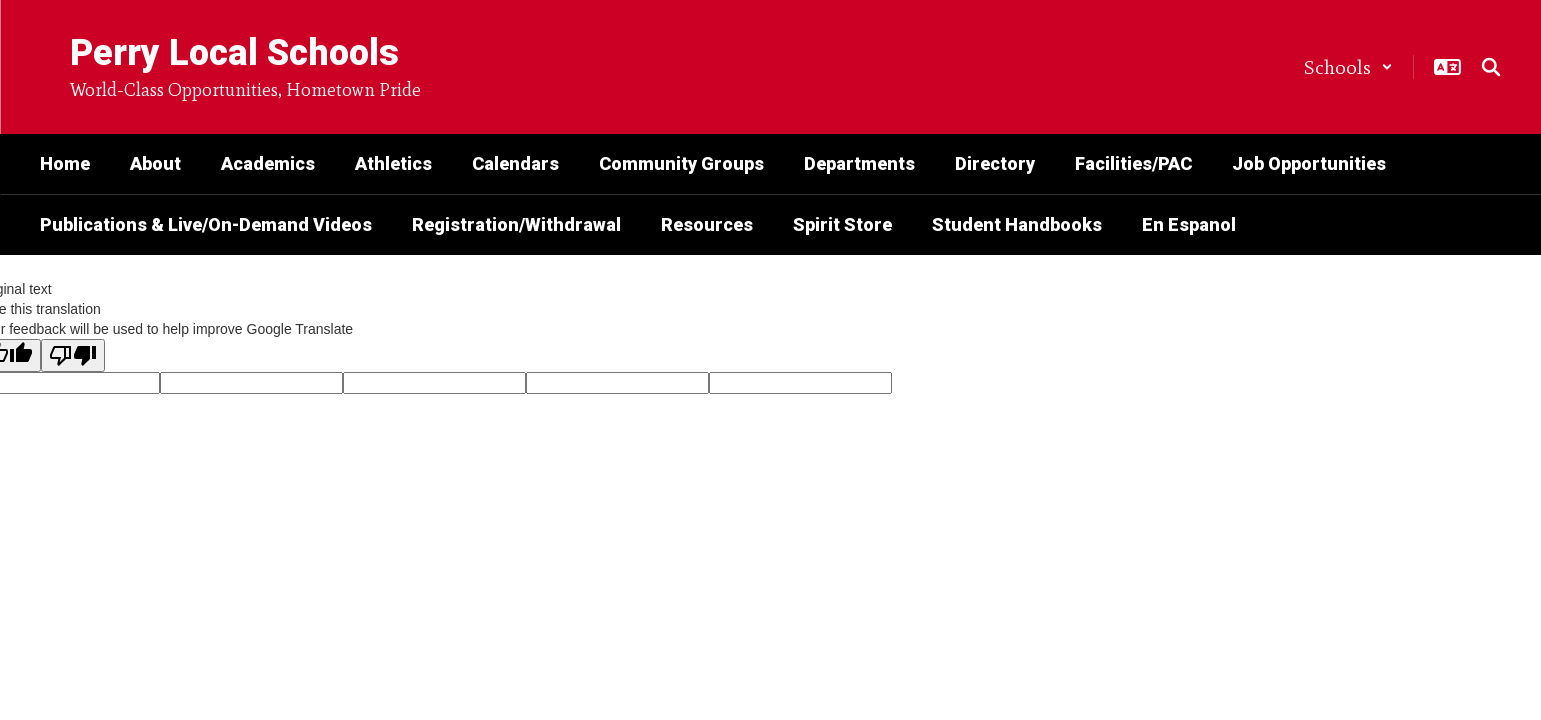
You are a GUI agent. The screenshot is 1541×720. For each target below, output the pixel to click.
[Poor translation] (73, 355)
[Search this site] (1491, 67)
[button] (1348, 67)
